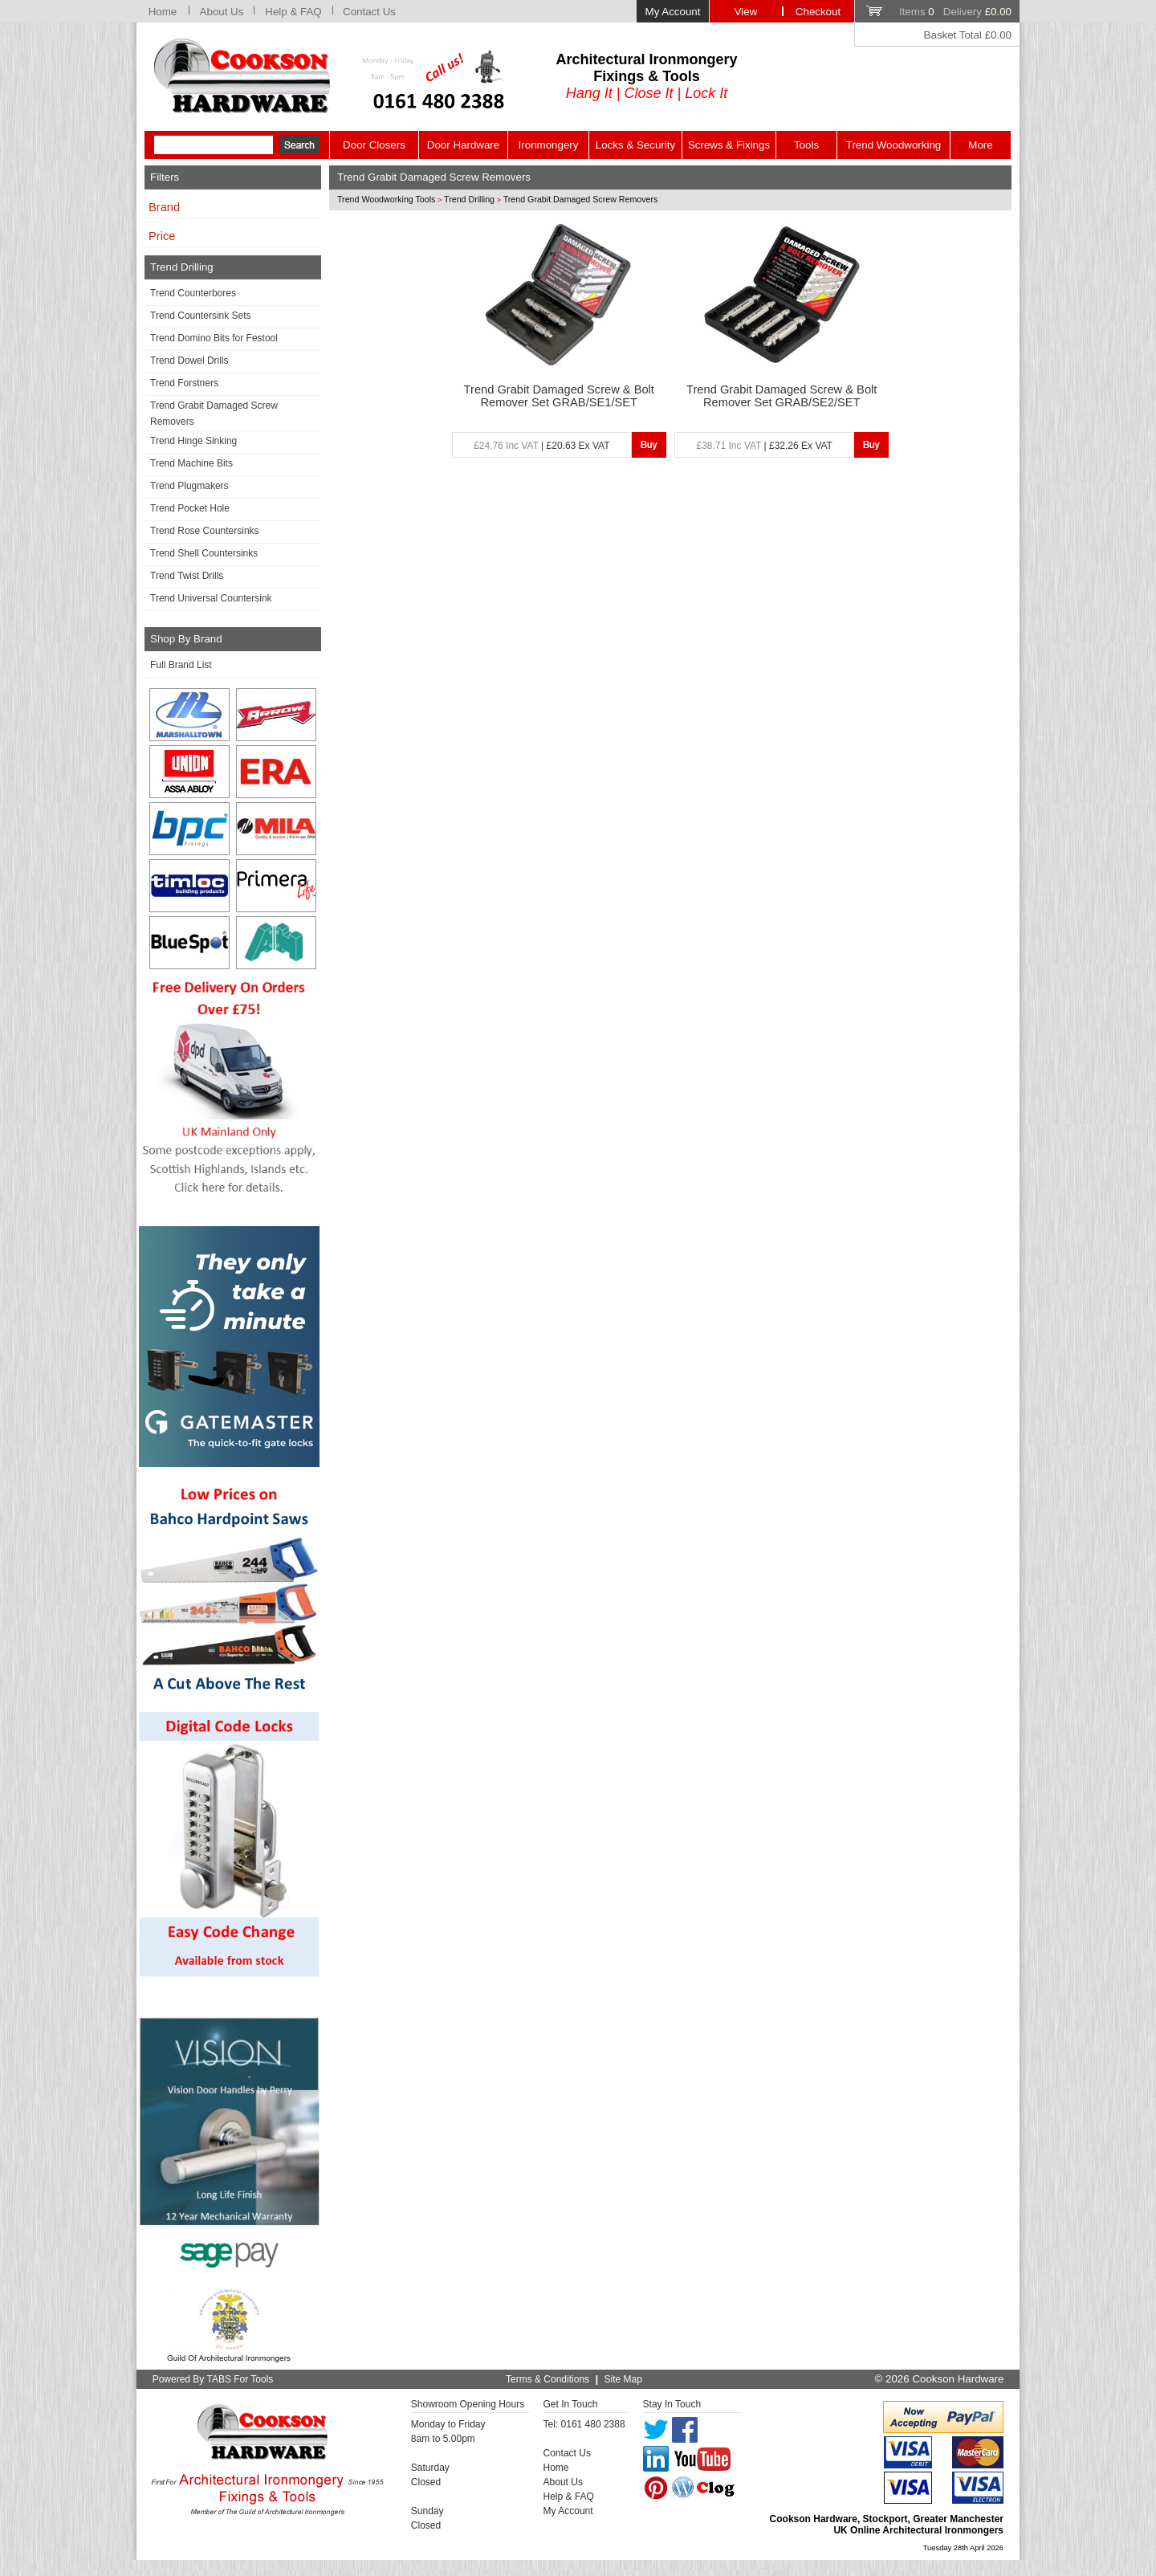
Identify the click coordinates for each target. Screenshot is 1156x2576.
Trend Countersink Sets (200, 315)
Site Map (623, 2379)
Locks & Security (635, 145)
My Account (673, 12)
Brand (164, 207)
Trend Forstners (184, 383)
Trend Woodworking (894, 145)
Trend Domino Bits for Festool (214, 338)
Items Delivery (955, 12)
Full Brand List (181, 664)
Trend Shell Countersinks (204, 553)
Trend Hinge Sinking (193, 440)
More (980, 145)
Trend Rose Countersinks (204, 530)
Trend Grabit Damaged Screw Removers (214, 413)
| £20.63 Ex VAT (541, 445)
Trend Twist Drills (186, 575)
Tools (806, 145)
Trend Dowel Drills (189, 360)
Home (163, 12)
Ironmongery (549, 145)
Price (162, 236)
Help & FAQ (293, 12)
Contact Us (369, 12)
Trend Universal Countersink (211, 598)
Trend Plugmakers (189, 485)
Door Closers (374, 145)
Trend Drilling (469, 199)
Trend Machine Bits (191, 463)
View (746, 12)
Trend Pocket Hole (190, 508)
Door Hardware (463, 145)
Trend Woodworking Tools (386, 199)
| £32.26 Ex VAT (764, 445)
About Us (222, 12)
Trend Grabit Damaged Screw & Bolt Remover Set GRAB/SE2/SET (781, 396)
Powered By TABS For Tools (213, 2379)
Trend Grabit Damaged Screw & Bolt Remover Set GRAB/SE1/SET (559, 396)
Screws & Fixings (729, 145)
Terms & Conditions (547, 2379)
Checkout (818, 12)
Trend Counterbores (193, 293)
